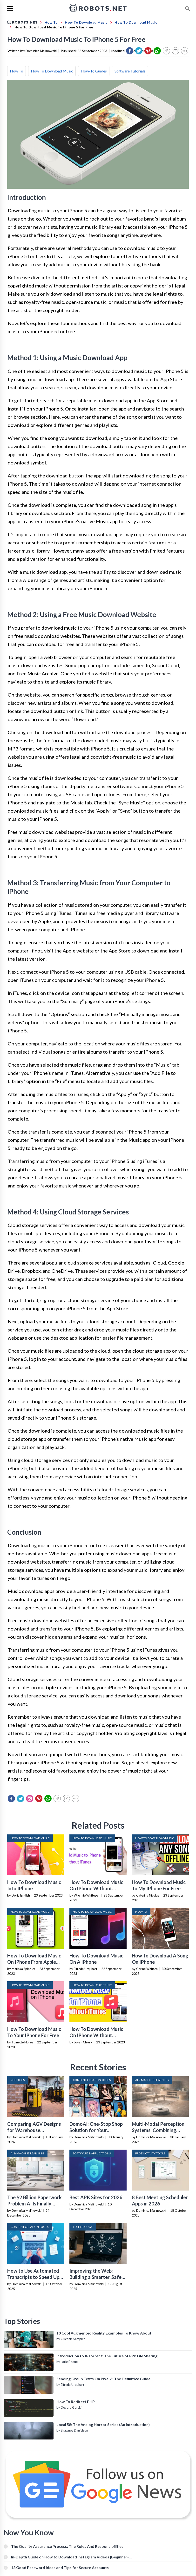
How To (16, 71)
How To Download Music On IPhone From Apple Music (34, 1962)
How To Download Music (52, 71)
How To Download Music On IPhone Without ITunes (96, 1888)
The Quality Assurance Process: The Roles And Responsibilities (67, 2546)
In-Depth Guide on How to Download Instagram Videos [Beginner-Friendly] (70, 2557)
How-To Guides (94, 71)
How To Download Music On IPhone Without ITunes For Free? (96, 2035)
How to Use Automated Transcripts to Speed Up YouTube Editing (33, 2277)
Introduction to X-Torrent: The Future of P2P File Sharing (106, 2356)
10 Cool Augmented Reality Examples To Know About (103, 2333)
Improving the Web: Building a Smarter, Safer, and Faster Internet (96, 2277)
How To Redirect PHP (75, 2401)
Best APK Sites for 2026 (95, 2197)
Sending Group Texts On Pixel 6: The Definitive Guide (103, 2378)
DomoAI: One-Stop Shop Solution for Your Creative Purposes (96, 2130)
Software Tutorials (130, 71)
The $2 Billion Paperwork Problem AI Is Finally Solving (34, 2203)
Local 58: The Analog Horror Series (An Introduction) (103, 2424)
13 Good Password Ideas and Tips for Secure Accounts (60, 2567)
